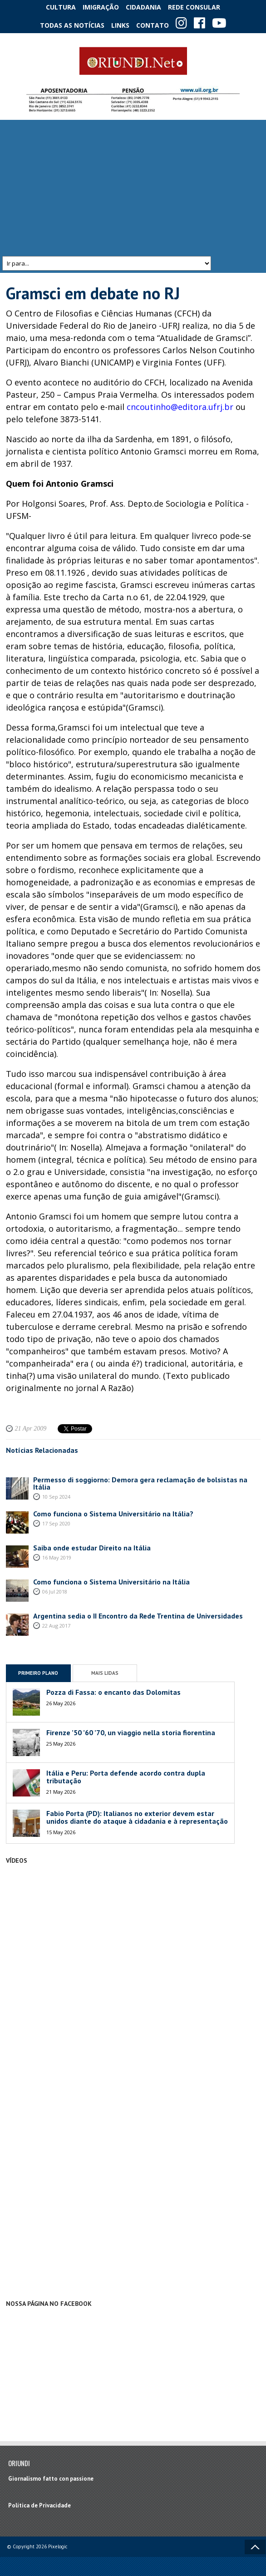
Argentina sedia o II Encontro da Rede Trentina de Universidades (138, 1615)
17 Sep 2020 (56, 1523)
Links (120, 25)
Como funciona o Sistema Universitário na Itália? (113, 1513)
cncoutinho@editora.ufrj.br (180, 406)
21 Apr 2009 (31, 1428)
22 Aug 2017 (56, 1625)
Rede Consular (194, 7)
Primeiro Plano (38, 1673)
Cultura (61, 7)
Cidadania (143, 7)
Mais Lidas (104, 1673)
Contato (152, 25)
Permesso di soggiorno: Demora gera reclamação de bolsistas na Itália (140, 1483)
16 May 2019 (56, 1557)
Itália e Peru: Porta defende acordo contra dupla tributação (125, 1777)
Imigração (101, 7)
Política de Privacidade (39, 2505)
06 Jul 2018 (54, 1591)
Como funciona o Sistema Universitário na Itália (111, 1581)
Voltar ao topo (255, 2547)
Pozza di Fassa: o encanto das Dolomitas (113, 1692)
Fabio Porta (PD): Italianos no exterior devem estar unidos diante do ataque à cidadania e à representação (137, 1817)
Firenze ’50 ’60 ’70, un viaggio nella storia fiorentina (130, 1733)
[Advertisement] (133, 188)
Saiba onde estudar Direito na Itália (92, 1547)
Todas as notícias (72, 25)
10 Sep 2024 (56, 1496)
